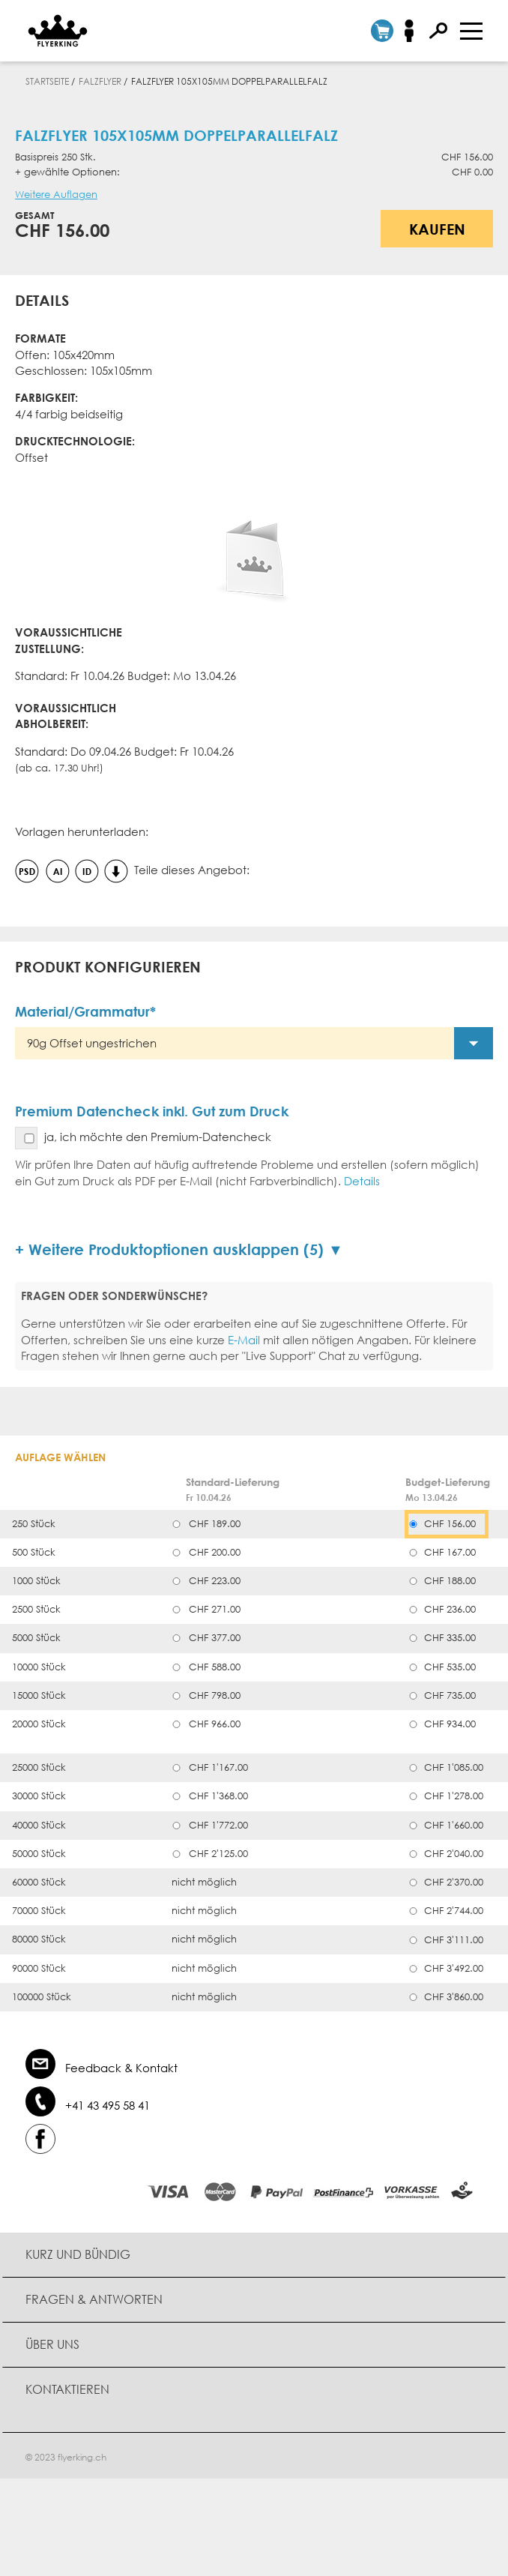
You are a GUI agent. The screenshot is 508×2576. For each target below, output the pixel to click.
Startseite (47, 81)
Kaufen (437, 229)
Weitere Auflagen (56, 194)
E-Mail (244, 1339)
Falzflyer (100, 81)
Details (362, 1181)
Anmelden (414, 30)
